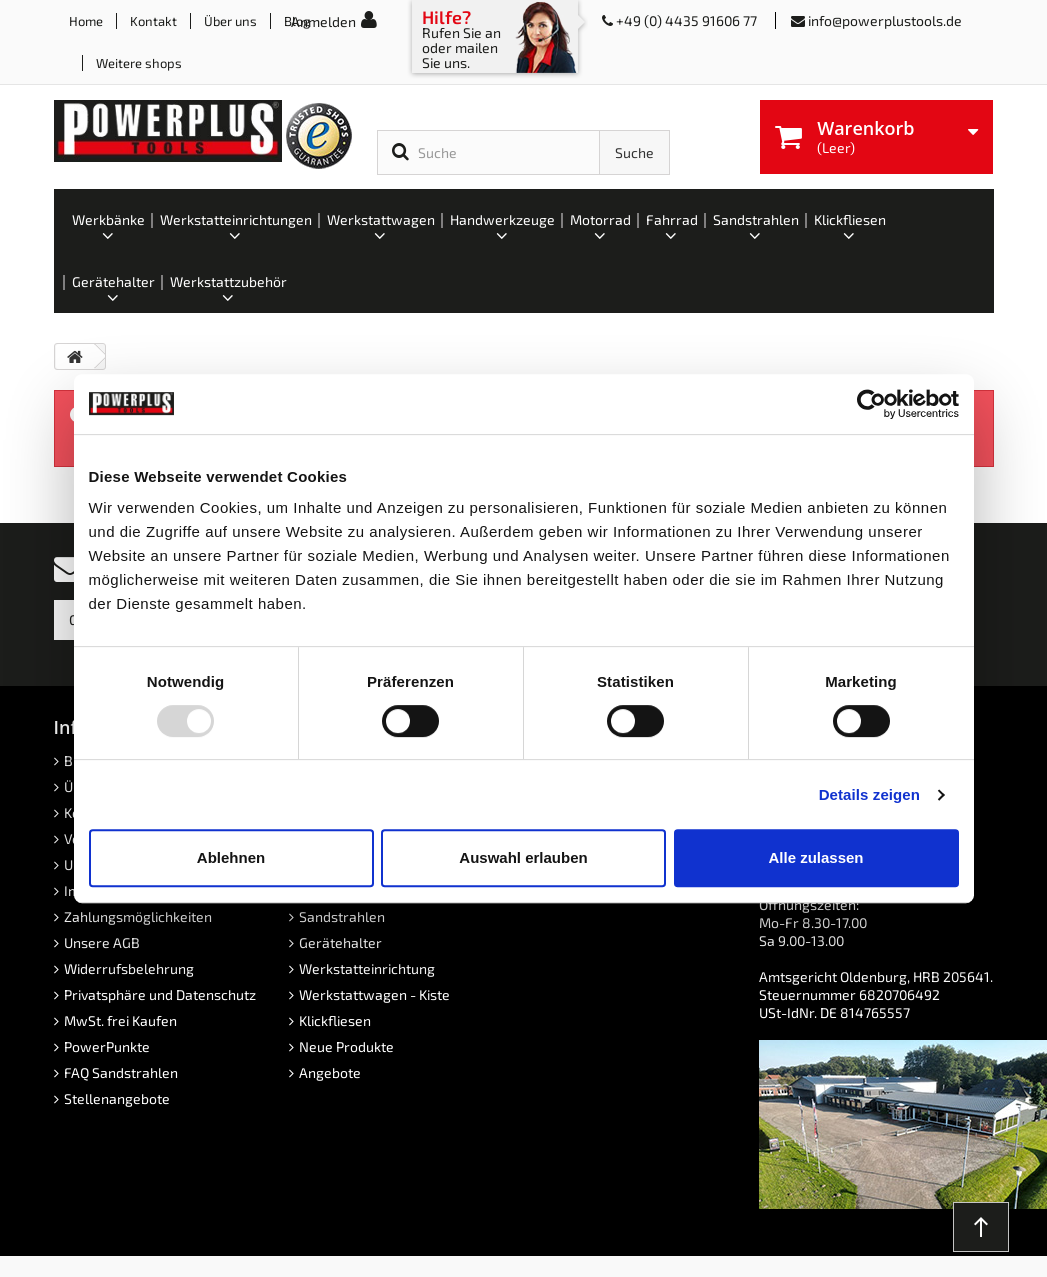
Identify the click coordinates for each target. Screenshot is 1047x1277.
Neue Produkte (346, 1046)
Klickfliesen (335, 1020)
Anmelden (323, 21)
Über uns (230, 21)
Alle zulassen (815, 857)
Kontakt (153, 21)
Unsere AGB (102, 942)
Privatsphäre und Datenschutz (160, 994)
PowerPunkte (107, 1046)
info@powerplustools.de (885, 20)
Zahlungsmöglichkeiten (138, 916)
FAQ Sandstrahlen (121, 1072)
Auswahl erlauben (523, 857)
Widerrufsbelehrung (129, 968)
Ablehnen (231, 857)
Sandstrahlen (342, 916)
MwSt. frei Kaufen (120, 1020)
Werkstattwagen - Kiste (374, 994)
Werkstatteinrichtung (367, 968)
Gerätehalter (340, 942)
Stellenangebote (117, 1098)
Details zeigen (869, 794)
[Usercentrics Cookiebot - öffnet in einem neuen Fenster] (871, 404)
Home (86, 21)
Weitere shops (139, 63)
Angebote (330, 1072)
